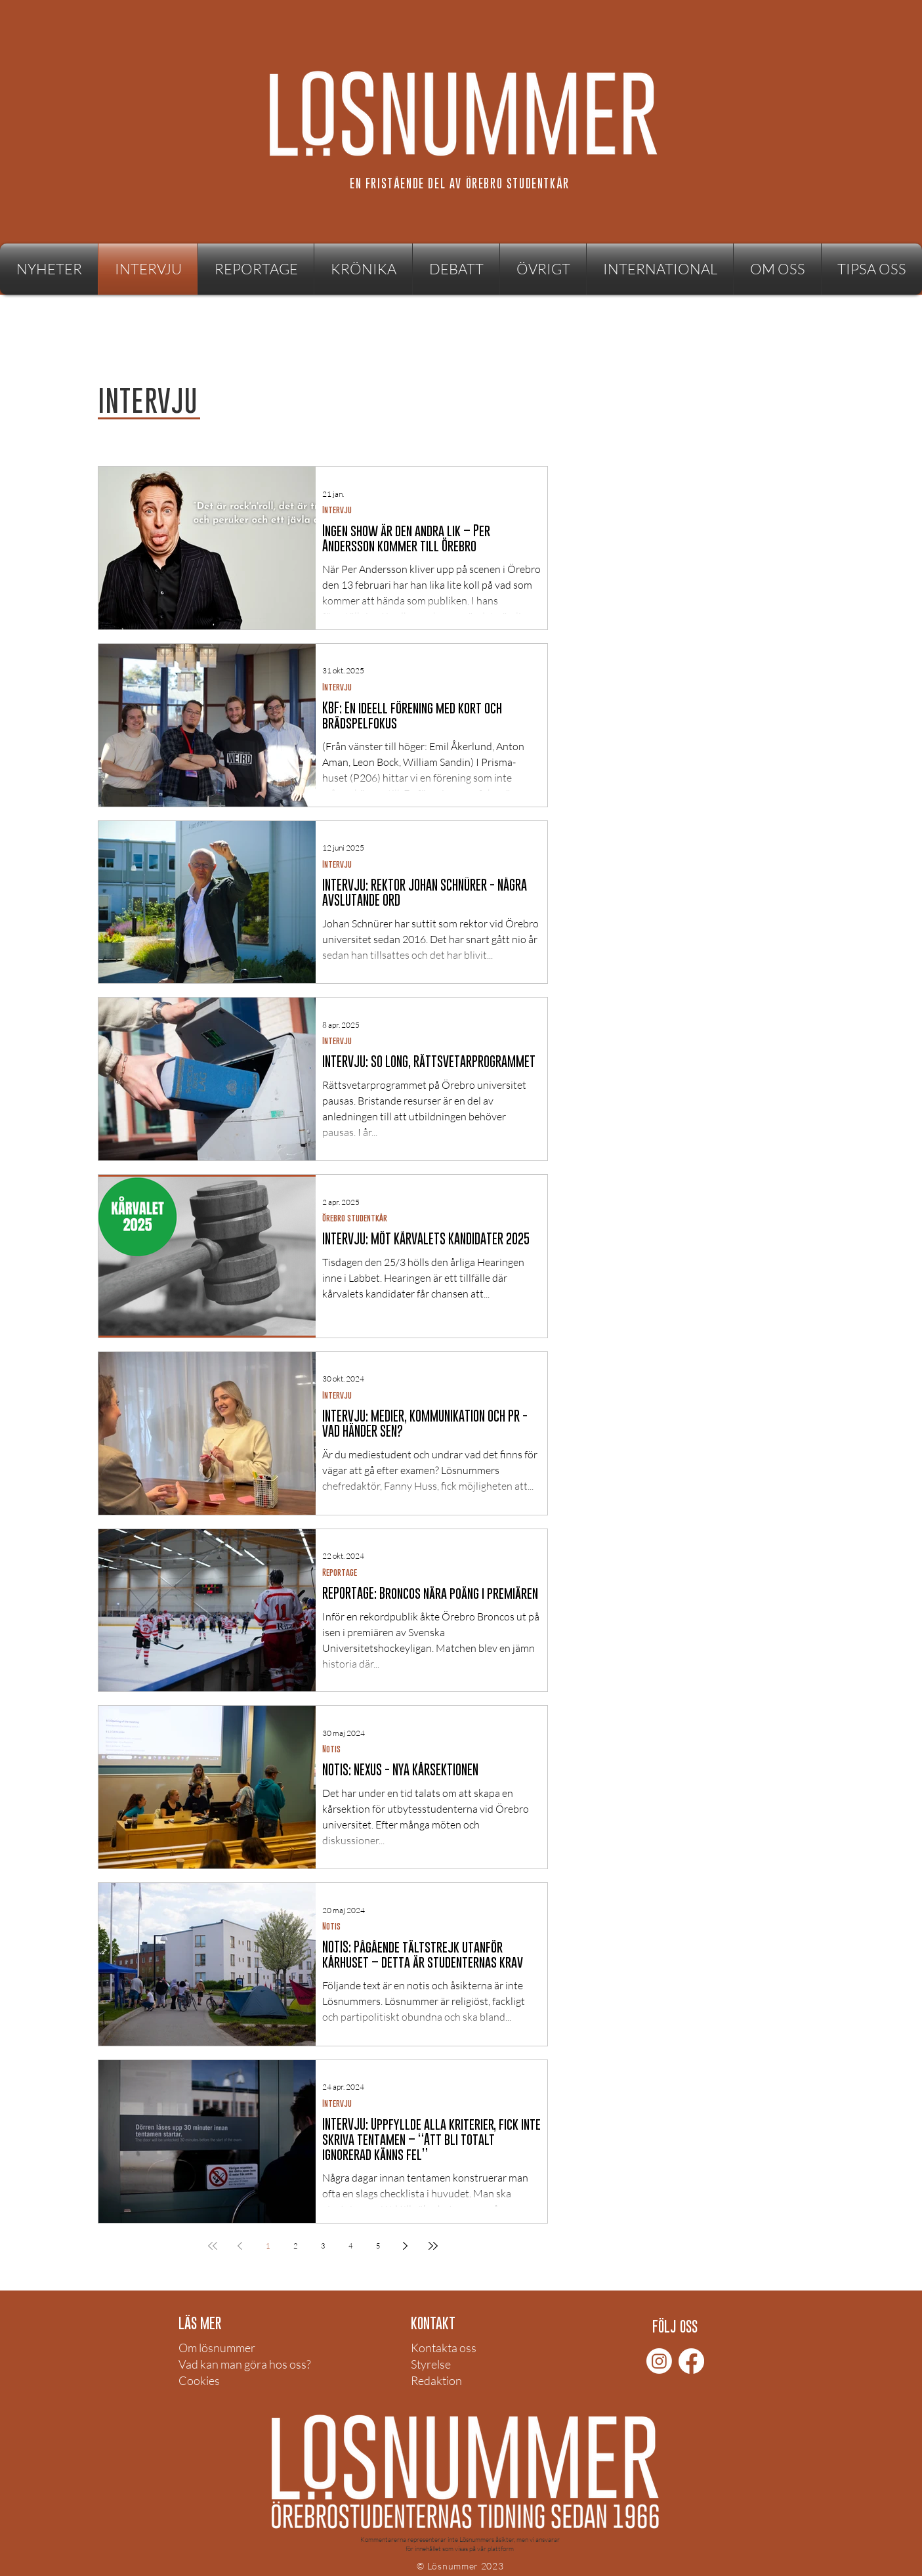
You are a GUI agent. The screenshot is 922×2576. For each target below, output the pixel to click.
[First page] (212, 2246)
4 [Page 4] (350, 2245)
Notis (331, 1749)
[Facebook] (691, 2361)
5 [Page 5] (378, 2245)
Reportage (339, 1572)
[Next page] (405, 2246)
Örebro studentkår (354, 1218)
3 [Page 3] (323, 2245)
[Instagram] (659, 2361)
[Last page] (433, 2246)
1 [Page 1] (268, 2245)
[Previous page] (240, 2246)
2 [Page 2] (295, 2245)
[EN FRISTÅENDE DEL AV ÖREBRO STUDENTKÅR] (461, 183)
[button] (543, 269)
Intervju (337, 510)
